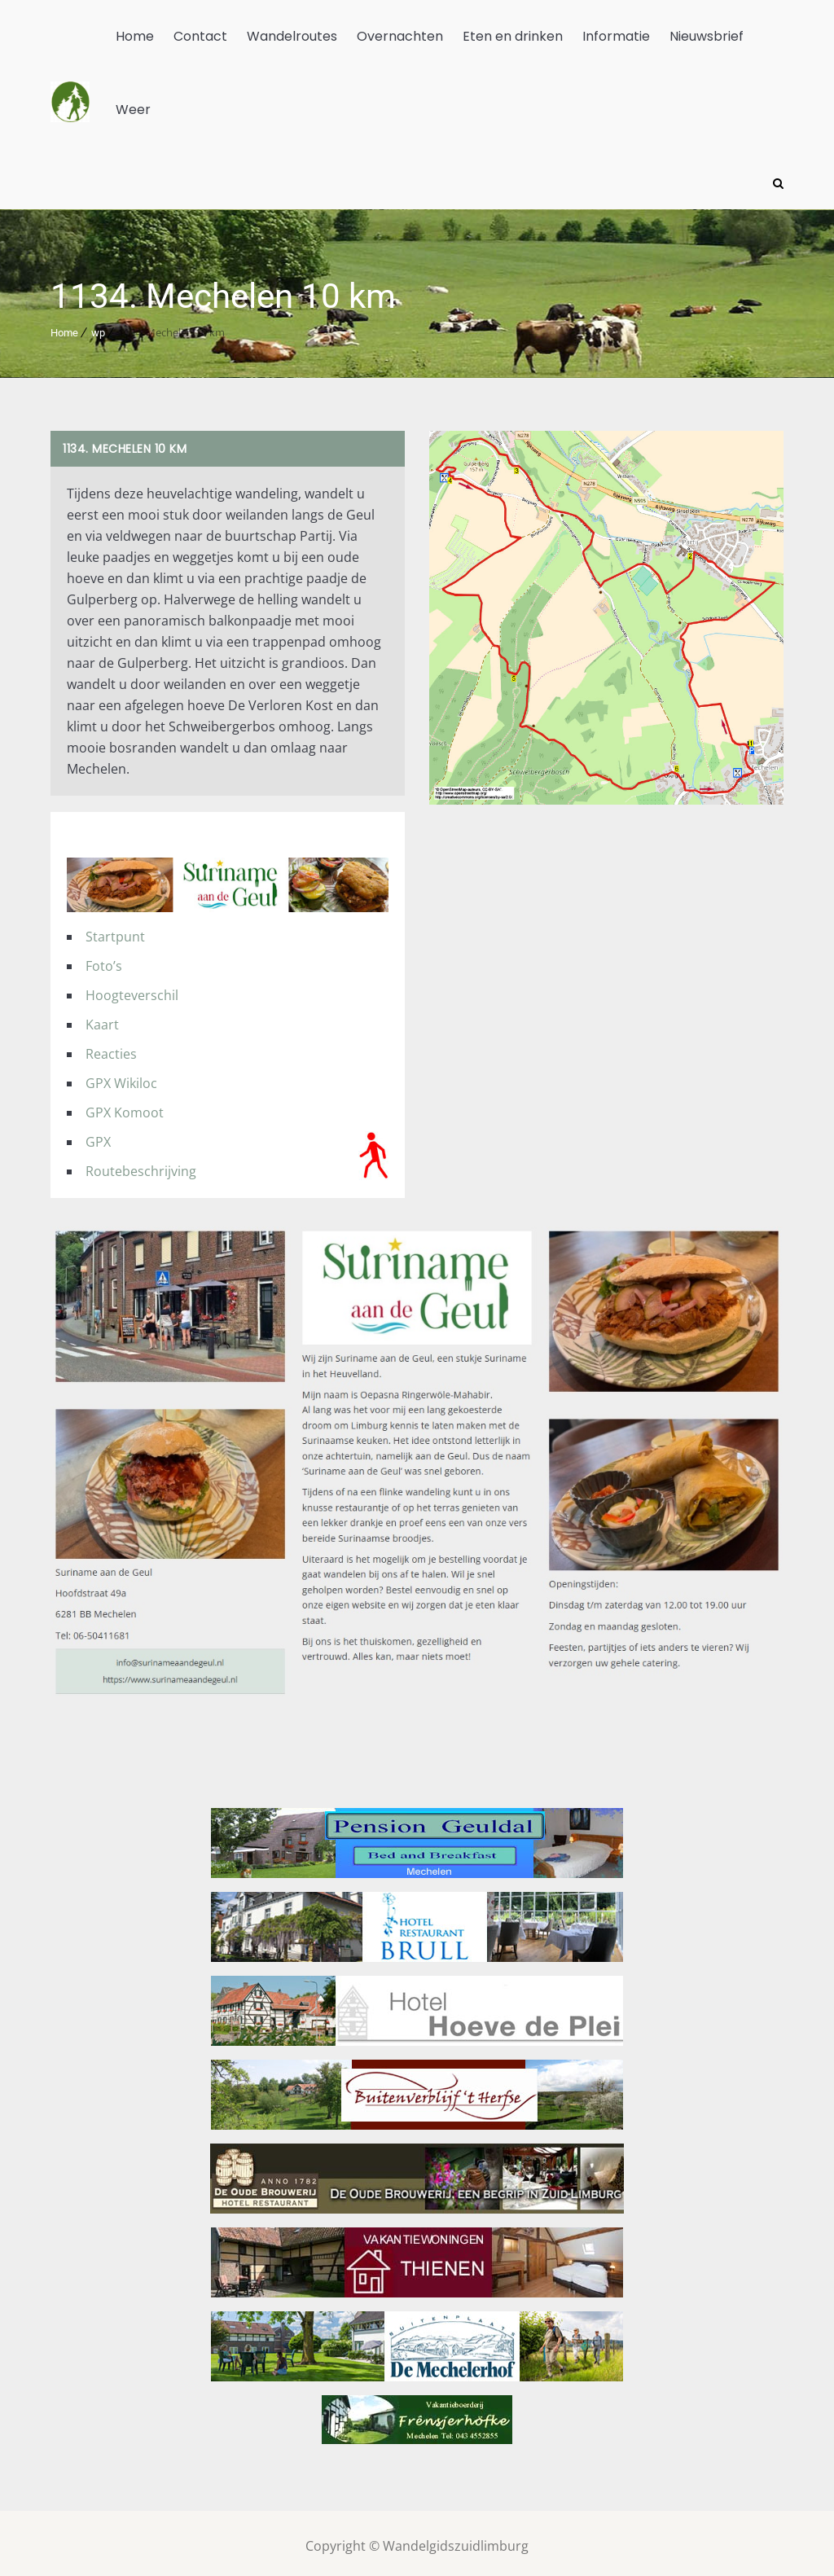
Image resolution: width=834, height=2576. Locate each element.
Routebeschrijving (141, 1165)
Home (135, 36)
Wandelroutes (292, 36)
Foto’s (104, 960)
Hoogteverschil (132, 989)
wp (98, 327)
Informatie (616, 36)
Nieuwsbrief (706, 36)
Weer (133, 109)
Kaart (102, 1019)
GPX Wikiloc (121, 1077)
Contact (200, 36)
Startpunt (115, 931)
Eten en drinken (513, 36)
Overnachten (400, 36)
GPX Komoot (125, 1107)
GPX (98, 1136)
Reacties (111, 1048)
